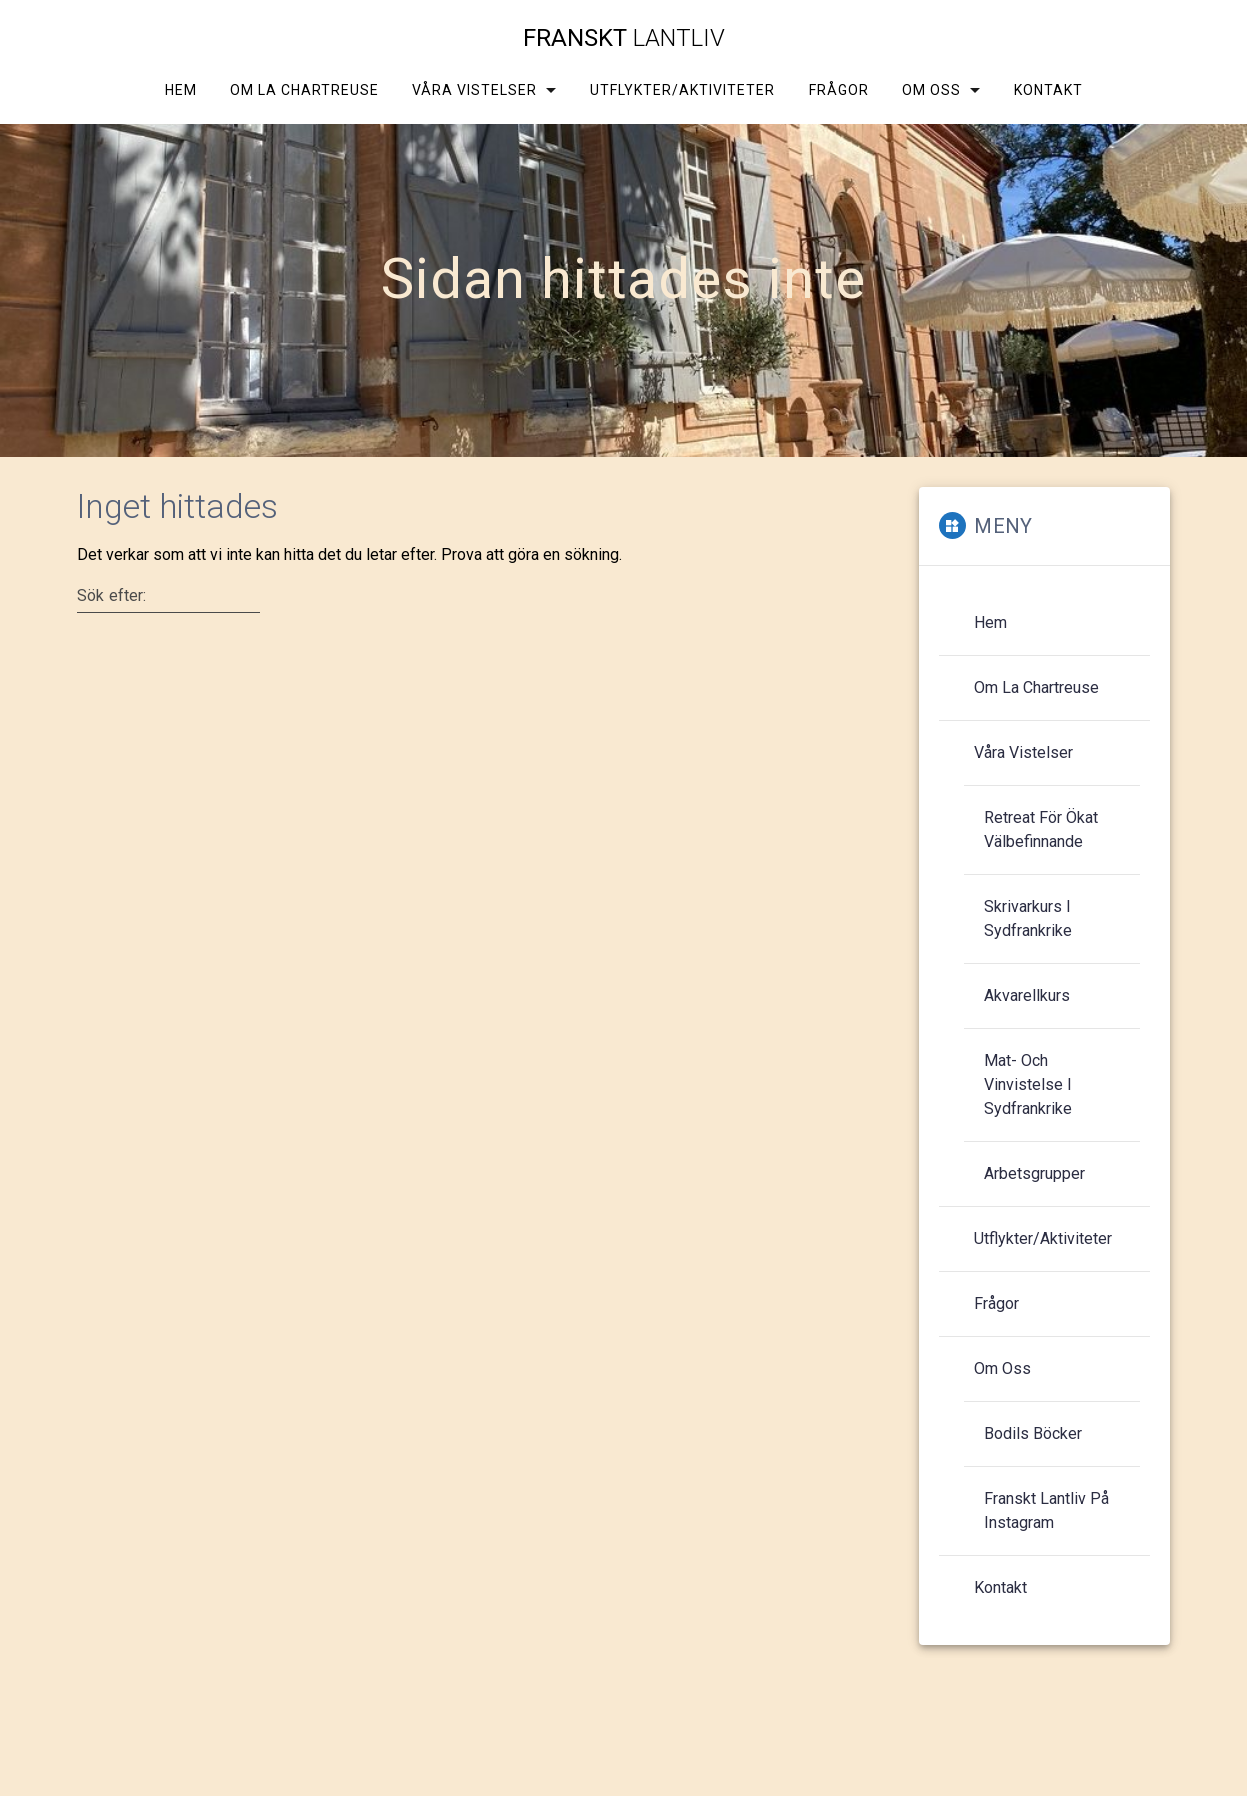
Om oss (930, 90)
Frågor (838, 90)
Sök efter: (112, 595)
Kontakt (1048, 90)
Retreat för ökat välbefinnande (1041, 829)
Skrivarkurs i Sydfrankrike (1028, 918)
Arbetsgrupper (1034, 1173)
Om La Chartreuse (304, 90)
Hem (180, 90)
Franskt (624, 38)
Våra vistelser (474, 90)
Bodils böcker (1033, 1433)
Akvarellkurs (1027, 995)
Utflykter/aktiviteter (682, 90)
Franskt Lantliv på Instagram (1046, 1510)
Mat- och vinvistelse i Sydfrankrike (1028, 1084)
